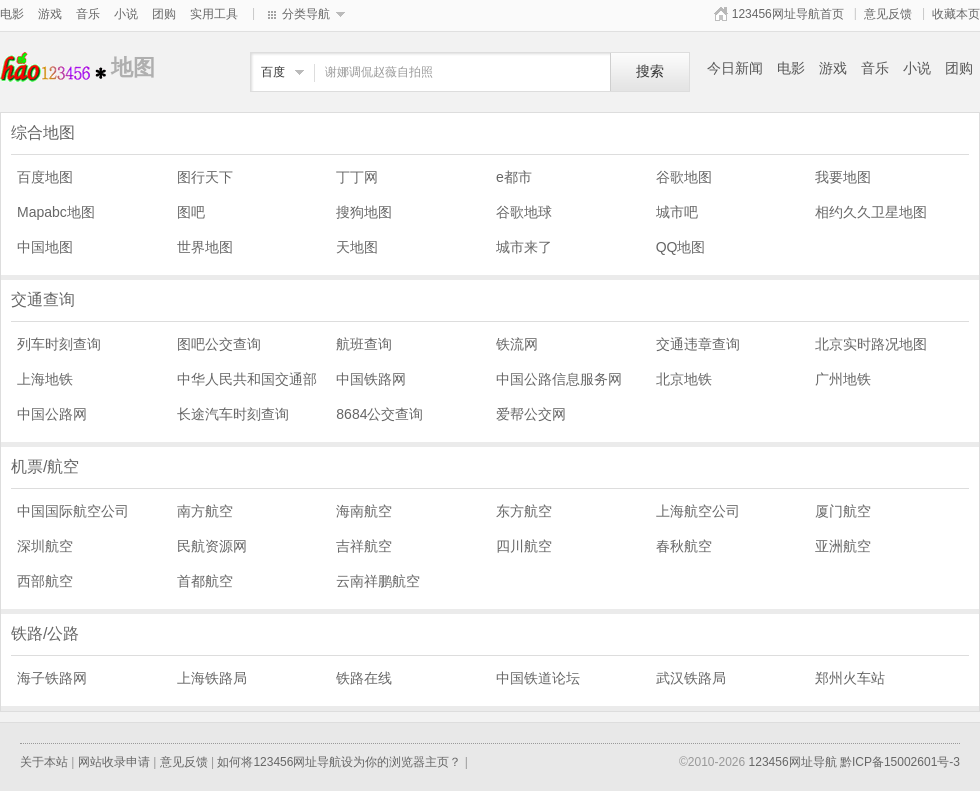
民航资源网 (212, 546)
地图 (55, 67)
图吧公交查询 (219, 344)
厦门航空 (843, 511)
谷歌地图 (684, 177)
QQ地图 (681, 247)
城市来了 (524, 247)
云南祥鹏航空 (378, 581)
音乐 (88, 14)
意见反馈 (888, 14)
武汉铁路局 (691, 678)
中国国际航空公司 (73, 511)
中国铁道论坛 (538, 678)
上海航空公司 (698, 511)
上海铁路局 (212, 678)
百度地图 (45, 177)
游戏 (50, 14)
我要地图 (843, 177)
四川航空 (524, 546)
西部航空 (45, 581)
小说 (126, 14)
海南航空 (364, 511)
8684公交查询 (379, 414)
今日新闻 (735, 68)
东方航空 (524, 511)
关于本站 (44, 762)
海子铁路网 (52, 678)
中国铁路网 (371, 379)
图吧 (191, 212)
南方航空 (205, 511)
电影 (12, 14)
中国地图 (45, 247)
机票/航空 (45, 466)
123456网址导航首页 (788, 14)
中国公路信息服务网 (559, 379)
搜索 (650, 71)
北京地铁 (684, 379)
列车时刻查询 (59, 344)
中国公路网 (52, 414)
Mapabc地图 (56, 212)
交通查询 (43, 299)
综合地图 (43, 132)
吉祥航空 (364, 546)
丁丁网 (357, 177)
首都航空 (205, 581)
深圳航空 (45, 546)
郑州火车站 (850, 678)
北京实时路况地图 (871, 344)
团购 (164, 14)
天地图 (357, 247)
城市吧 (677, 212)
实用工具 (214, 14)
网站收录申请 (114, 762)
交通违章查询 (698, 344)
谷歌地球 (524, 212)
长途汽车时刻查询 (233, 414)
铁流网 (517, 344)
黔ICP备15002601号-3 (900, 762)
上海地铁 (45, 379)
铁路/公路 (45, 633)
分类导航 (306, 14)
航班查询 (364, 344)
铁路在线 (364, 678)
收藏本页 (956, 14)
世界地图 (205, 247)
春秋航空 (684, 546)
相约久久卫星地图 (871, 212)
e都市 (514, 177)
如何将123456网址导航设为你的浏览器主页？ (339, 762)
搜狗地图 (364, 212)
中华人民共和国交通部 (247, 379)
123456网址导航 (793, 762)
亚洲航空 (843, 546)
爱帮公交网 (531, 414)
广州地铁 (843, 379)
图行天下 (205, 177)
